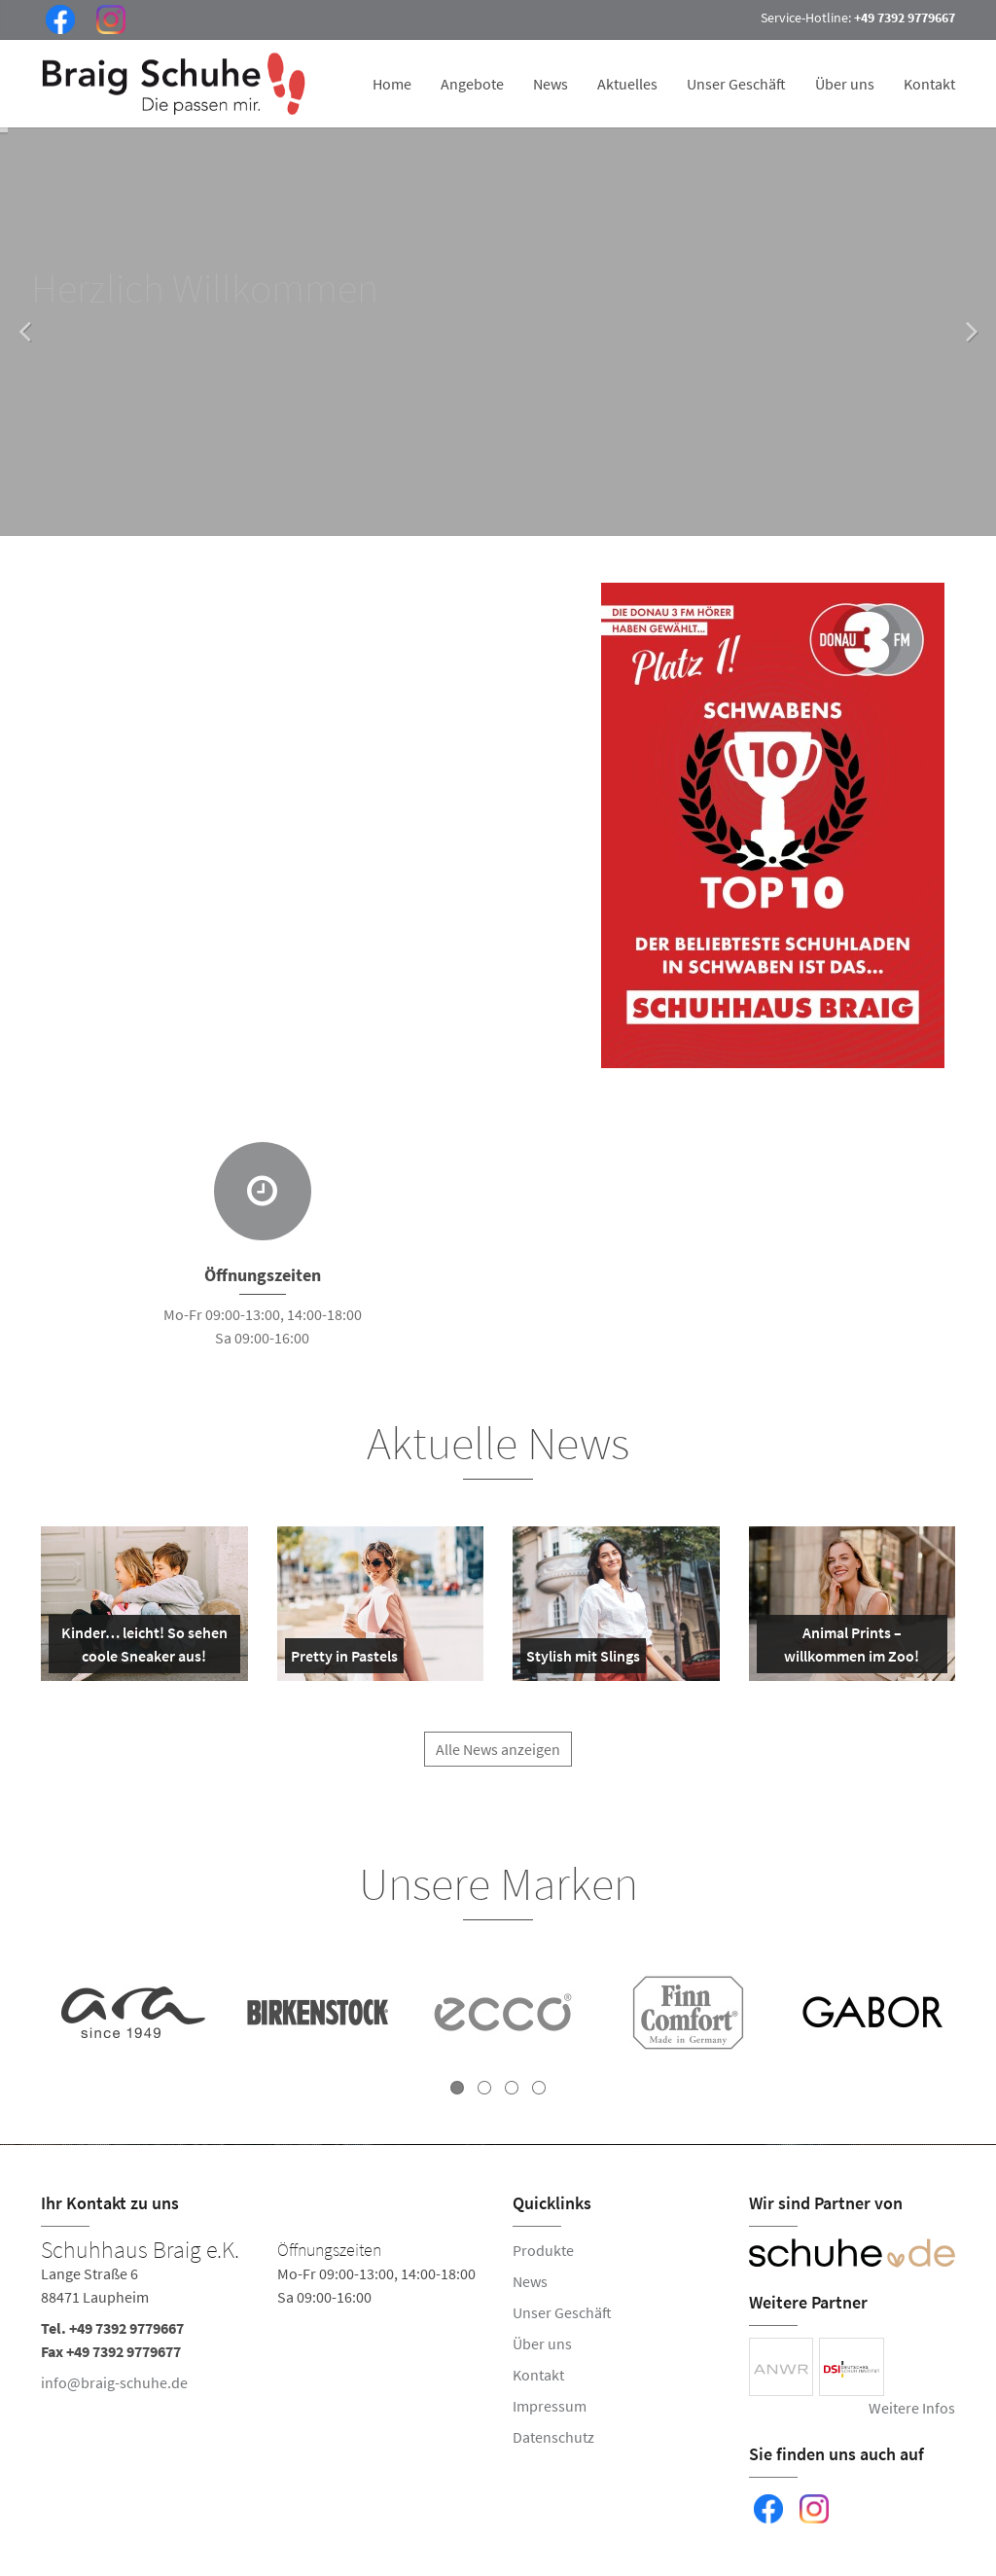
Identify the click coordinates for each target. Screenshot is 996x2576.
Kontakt (929, 83)
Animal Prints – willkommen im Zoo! (842, 1648)
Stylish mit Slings (583, 1659)
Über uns (844, 83)
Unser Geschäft (736, 83)
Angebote (472, 83)
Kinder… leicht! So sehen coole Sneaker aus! (142, 1648)
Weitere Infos (912, 2407)
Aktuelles (627, 83)
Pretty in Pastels (344, 1659)
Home (392, 83)
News (550, 83)
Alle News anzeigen (498, 1761)
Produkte (543, 2250)
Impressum (550, 2405)
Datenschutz (553, 2437)
